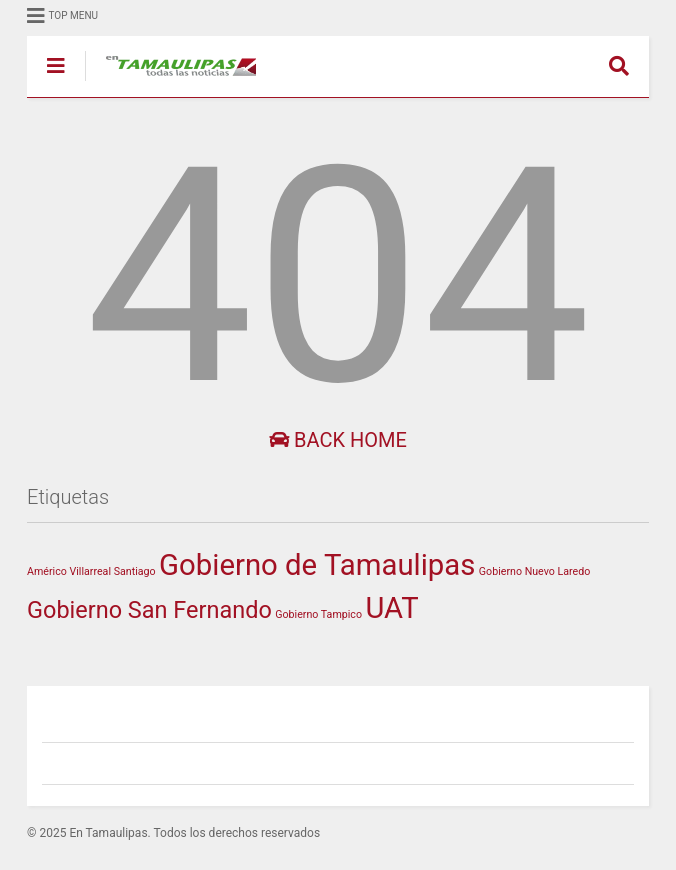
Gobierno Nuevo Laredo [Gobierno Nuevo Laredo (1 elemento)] (534, 571)
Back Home (338, 440)
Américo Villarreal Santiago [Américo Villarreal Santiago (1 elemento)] (91, 571)
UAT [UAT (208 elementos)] (391, 608)
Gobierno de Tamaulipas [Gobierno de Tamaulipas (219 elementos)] (317, 565)
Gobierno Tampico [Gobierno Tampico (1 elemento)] (318, 614)
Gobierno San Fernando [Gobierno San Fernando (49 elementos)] (149, 610)
